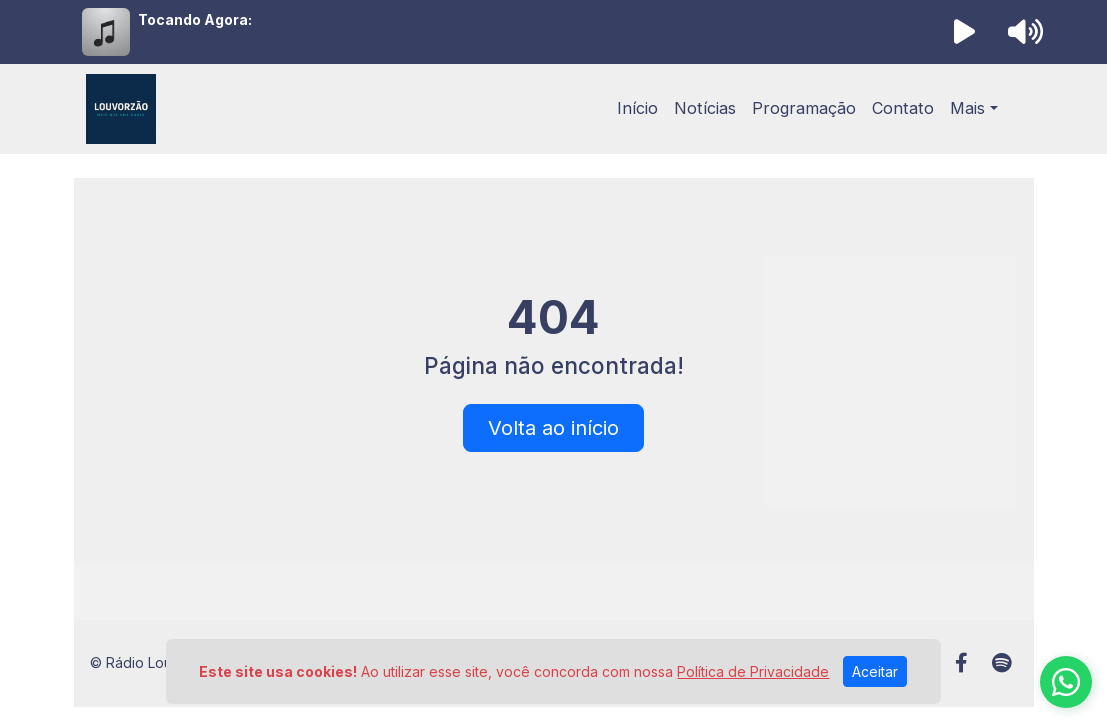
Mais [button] (967, 108)
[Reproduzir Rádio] (964, 32)
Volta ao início (553, 428)
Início (637, 108)
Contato (903, 108)
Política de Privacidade (753, 671)
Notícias (705, 108)
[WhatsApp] (1066, 682)
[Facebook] (961, 663)
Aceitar (875, 671)
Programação (804, 108)
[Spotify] (1001, 663)
